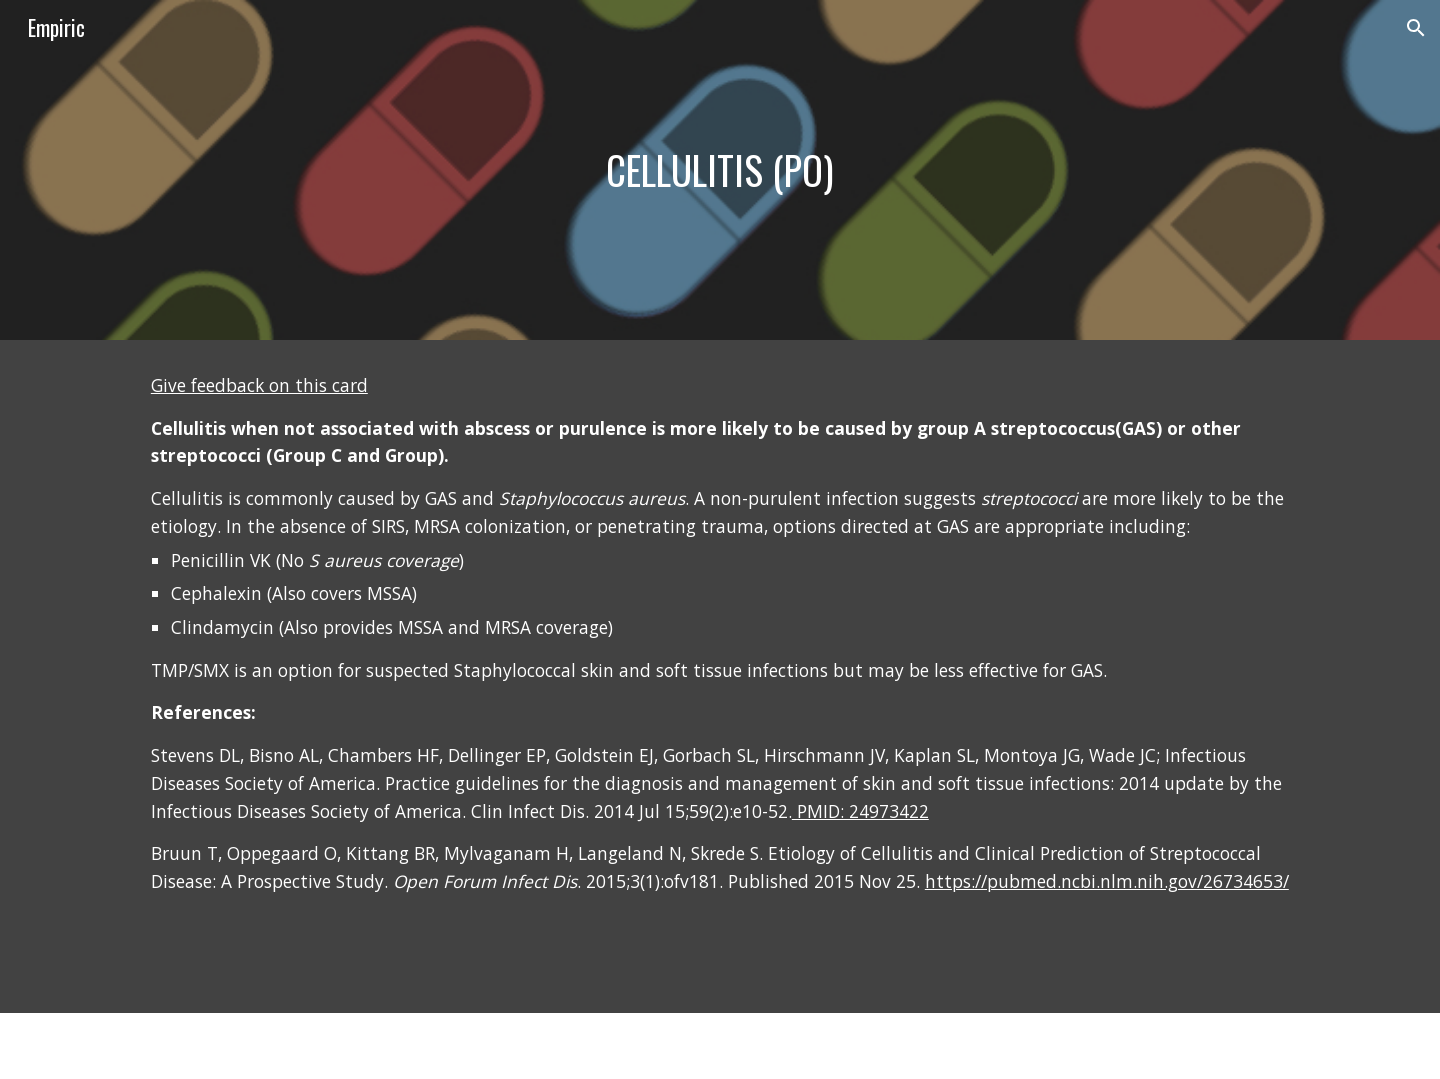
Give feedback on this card (259, 385)
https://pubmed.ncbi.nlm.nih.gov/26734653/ (1107, 881)
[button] (1416, 28)
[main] (720, 170)
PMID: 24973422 (860, 811)
